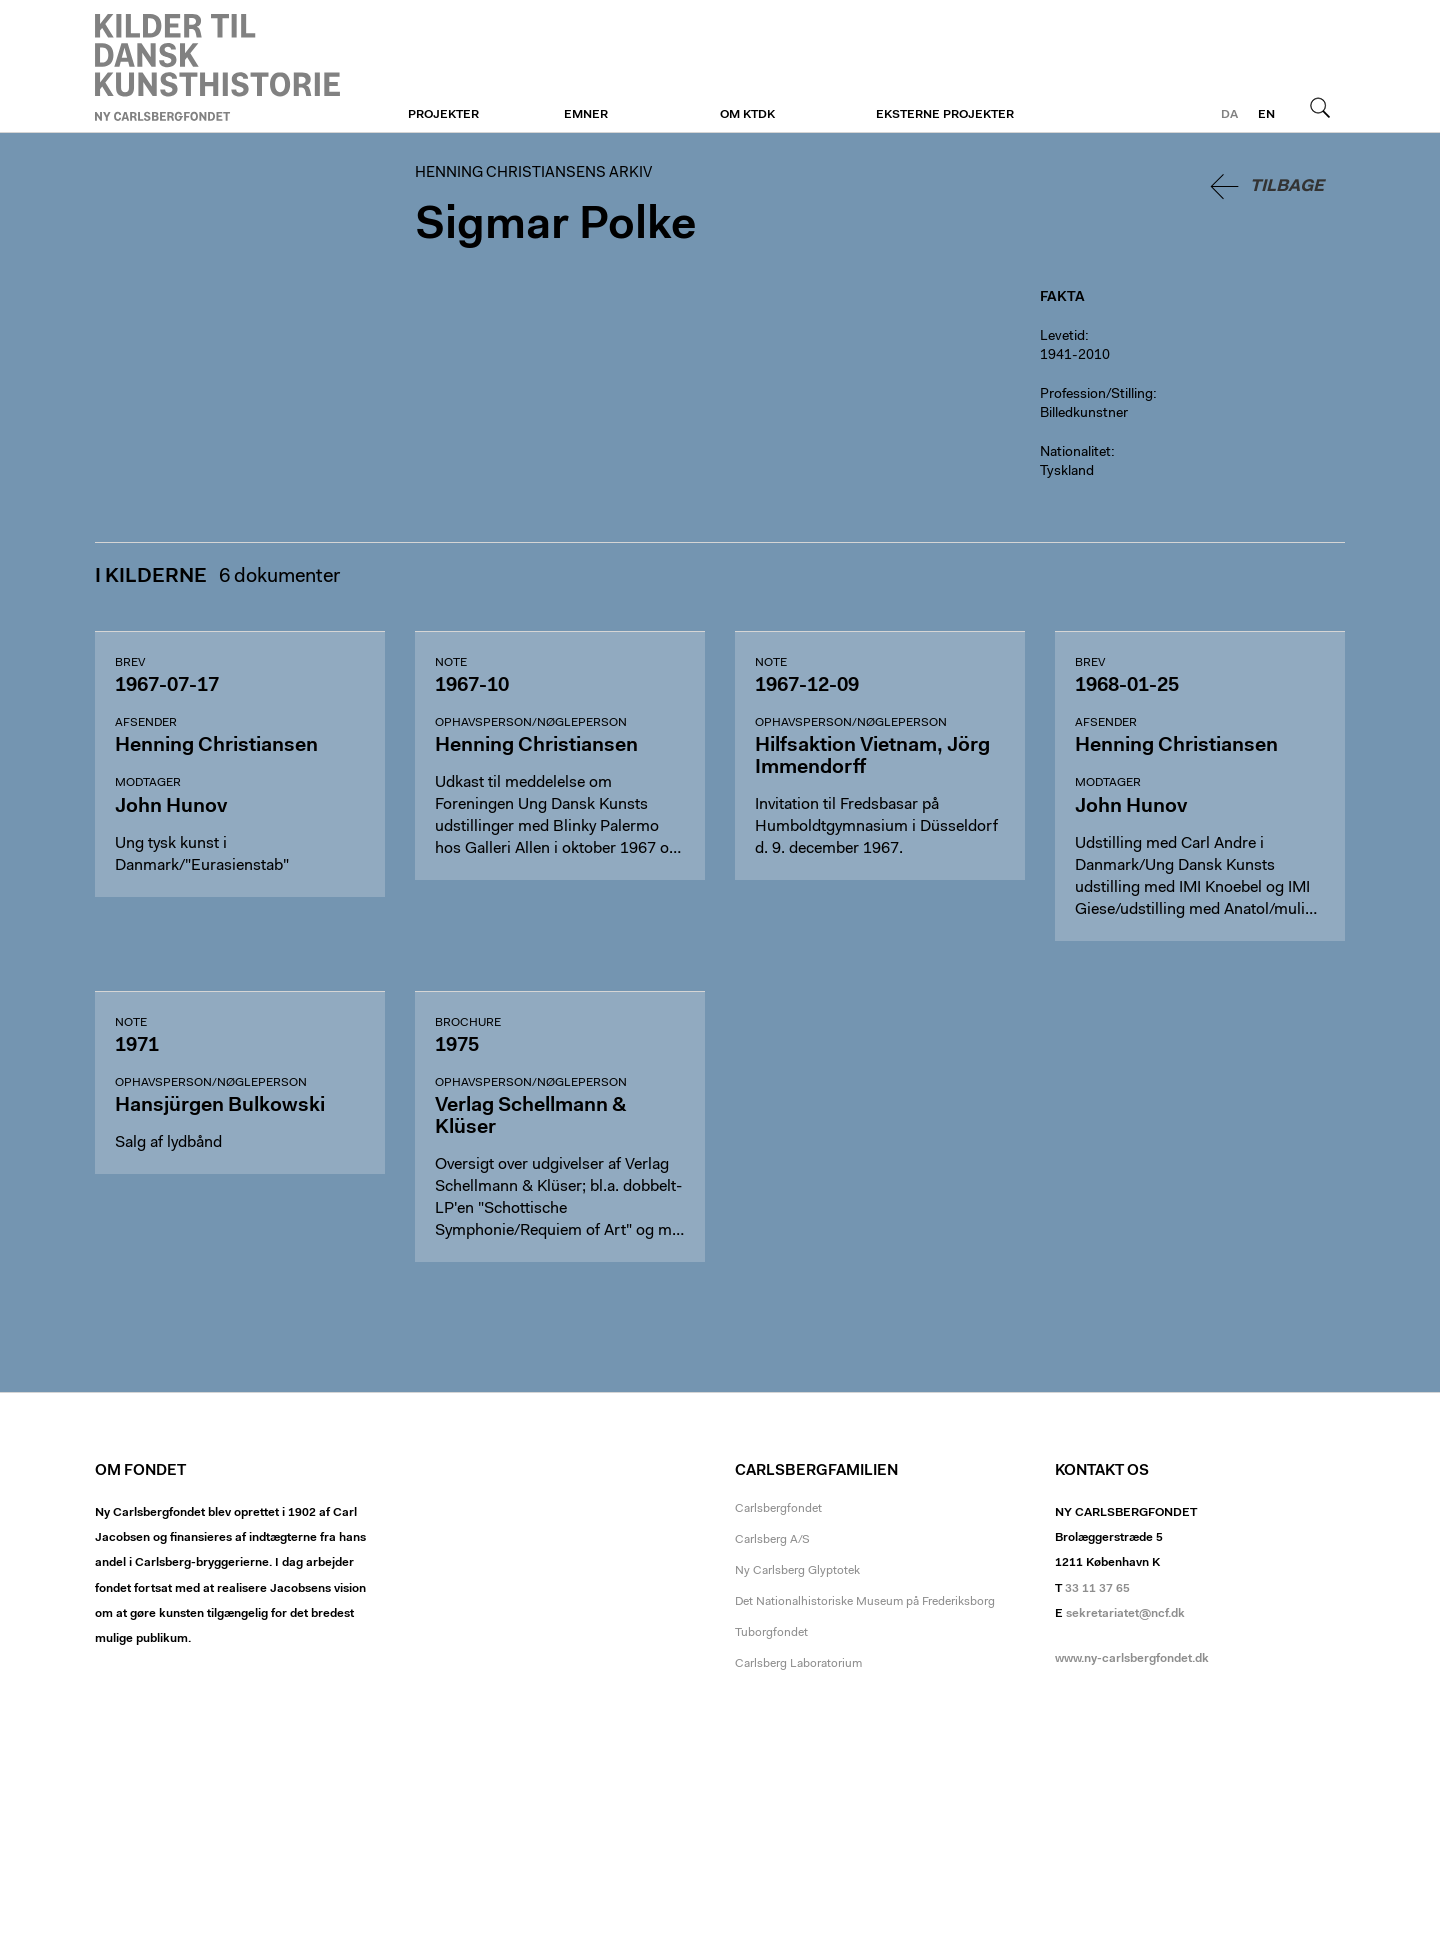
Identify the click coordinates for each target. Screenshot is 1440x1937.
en (1266, 115)
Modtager (148, 783)
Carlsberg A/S (772, 1540)
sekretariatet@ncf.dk (1125, 1614)
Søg (1320, 107)
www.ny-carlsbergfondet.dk (1132, 1659)
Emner (586, 115)
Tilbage (1287, 186)
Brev (130, 663)
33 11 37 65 (1097, 1589)
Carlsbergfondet (778, 1509)
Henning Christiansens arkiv (217, 67)
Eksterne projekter (945, 115)
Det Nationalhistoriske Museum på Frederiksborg (865, 1602)
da (1229, 115)
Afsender (146, 723)
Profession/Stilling (1096, 395)
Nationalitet (1075, 453)
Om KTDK (747, 115)
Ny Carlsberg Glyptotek (797, 1571)
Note (451, 663)
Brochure (468, 1023)
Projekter (443, 115)
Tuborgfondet (771, 1633)
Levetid (1062, 337)
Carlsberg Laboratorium (798, 1664)
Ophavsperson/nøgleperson (531, 723)
